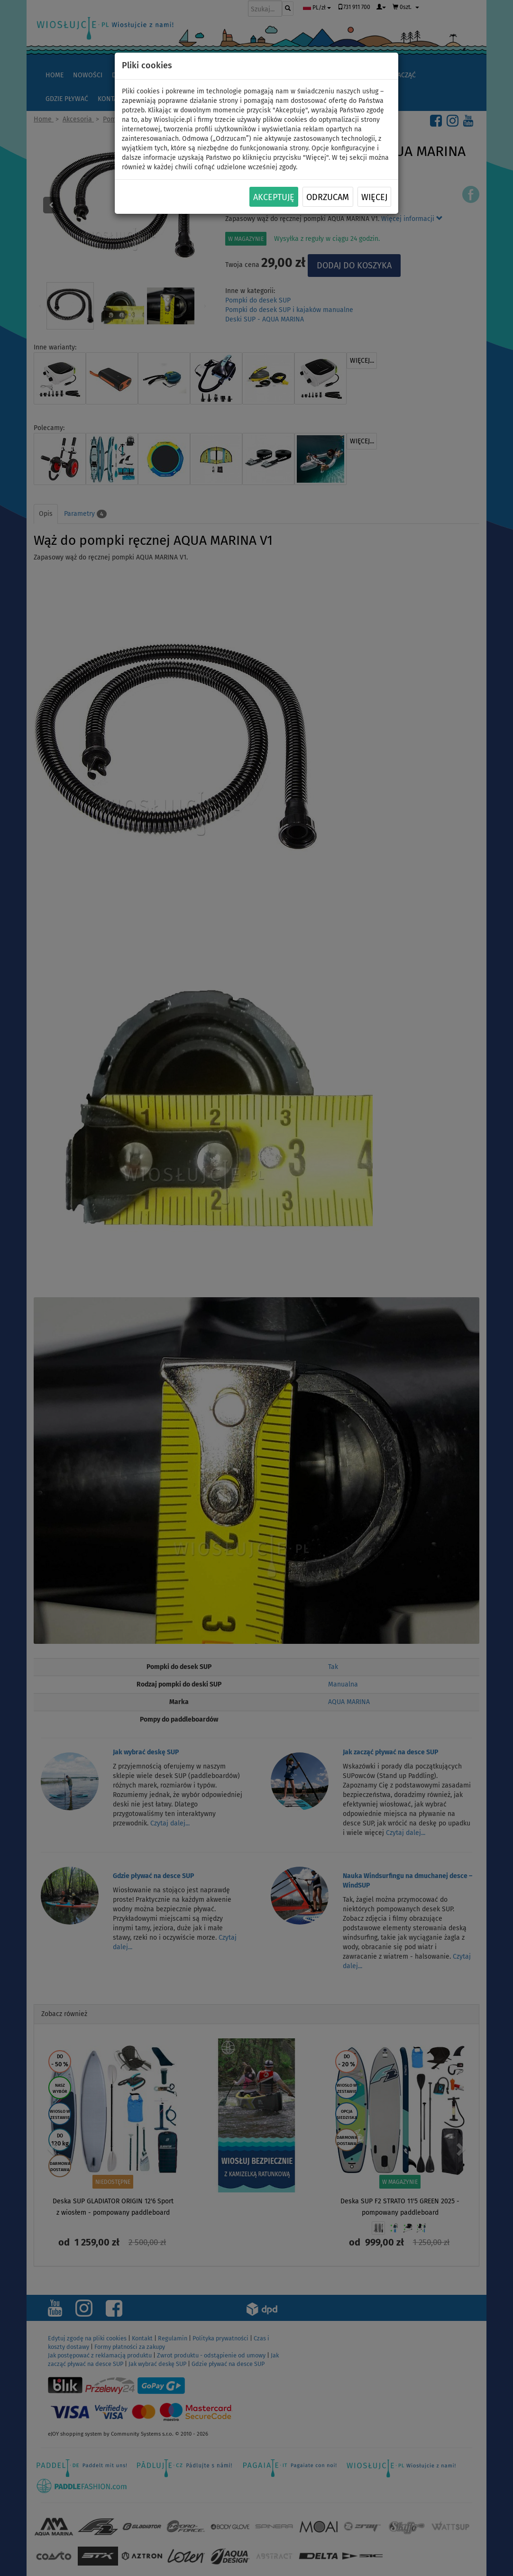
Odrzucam (327, 197)
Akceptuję (273, 197)
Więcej (374, 197)
